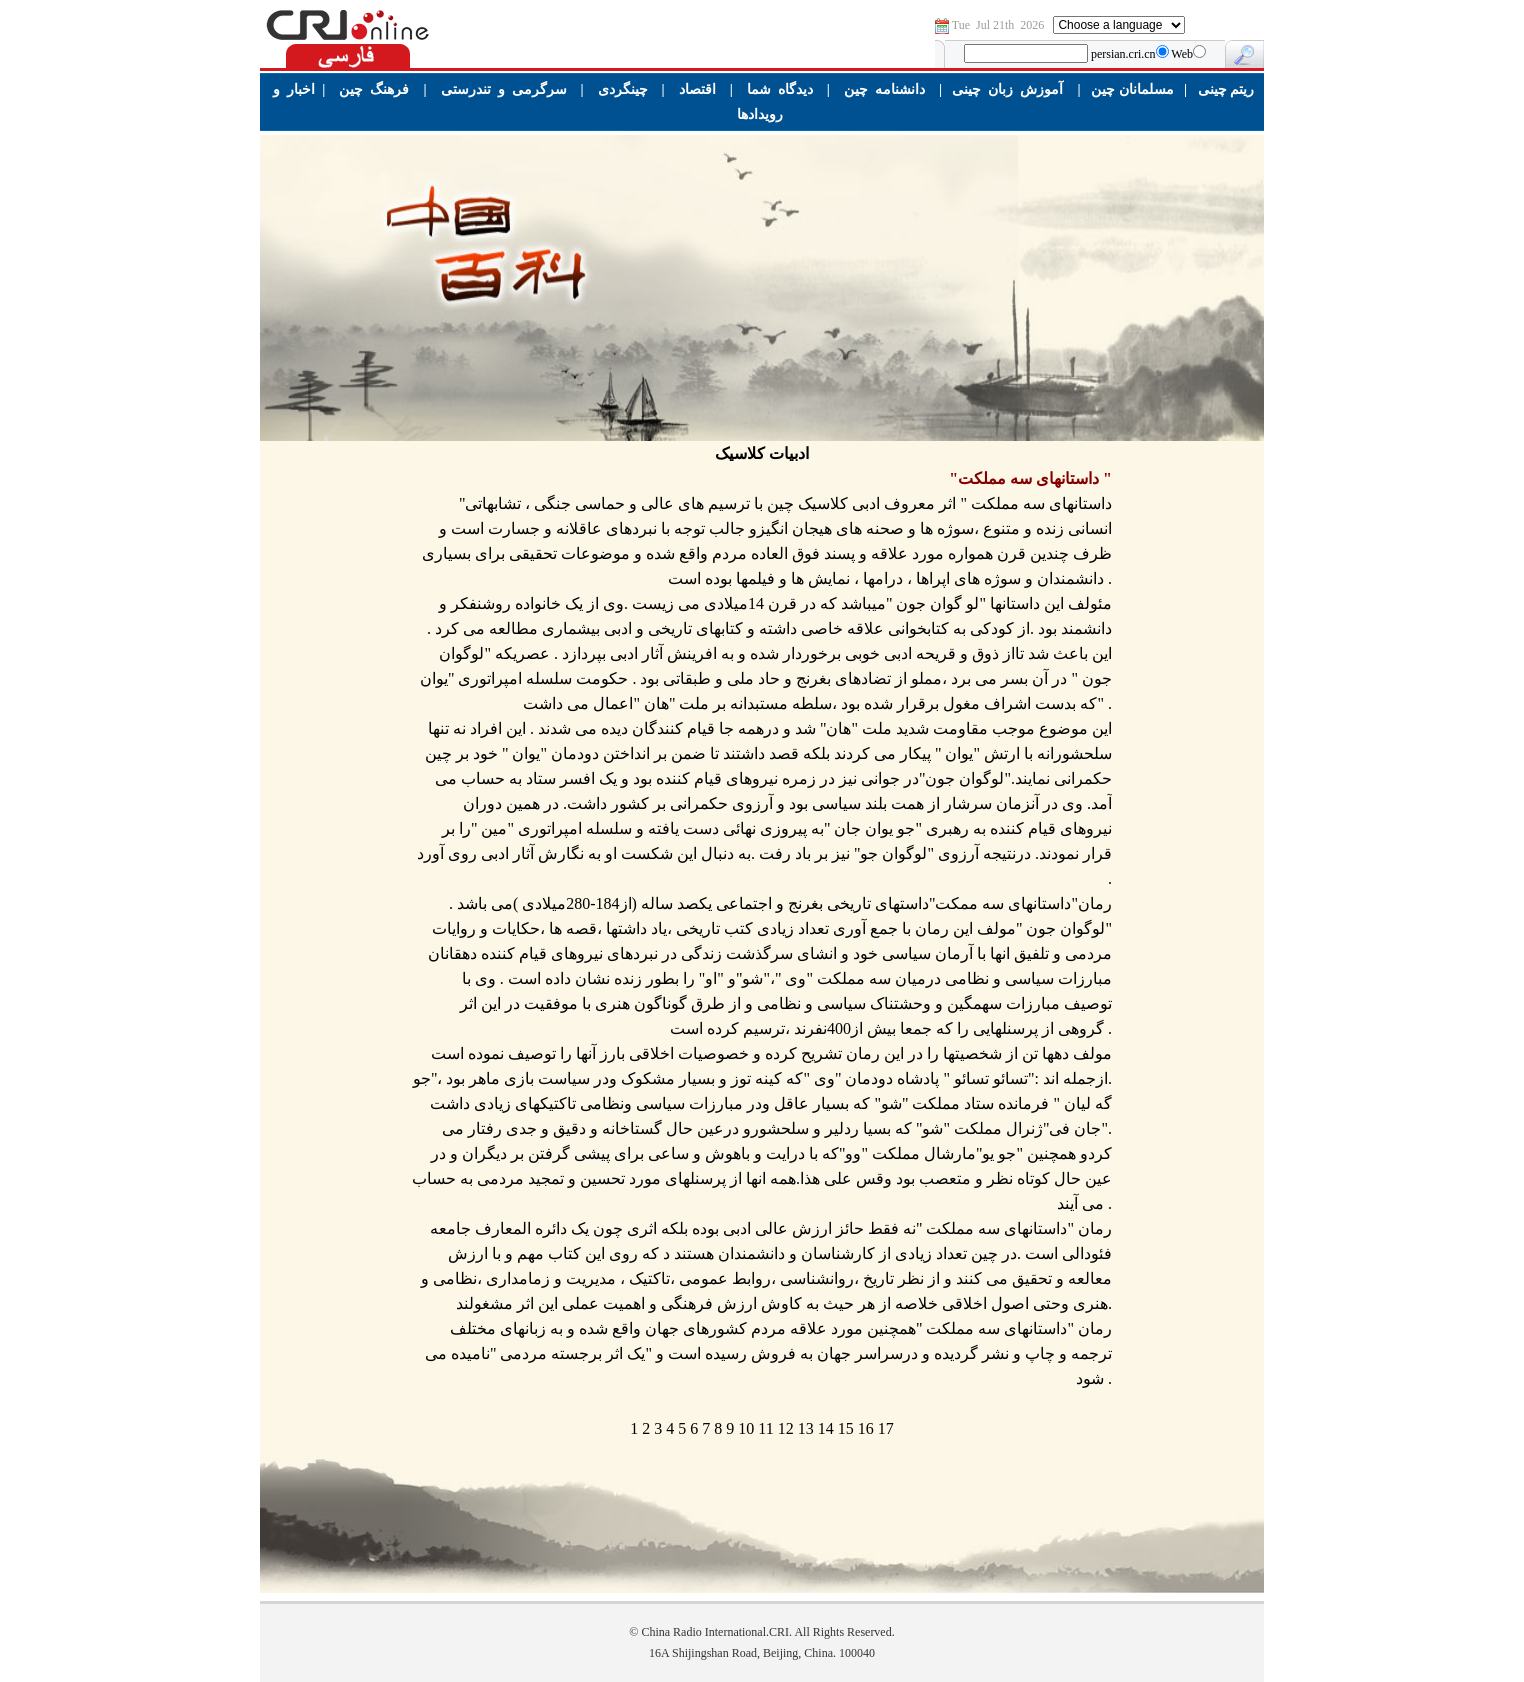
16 (866, 1428)
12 (786, 1428)
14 (826, 1428)
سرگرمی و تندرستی (504, 89)
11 (765, 1428)
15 (846, 1428)
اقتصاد (697, 89)
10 (746, 1428)
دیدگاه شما (780, 89)
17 (886, 1428)
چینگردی (623, 89)
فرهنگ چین (374, 89)
